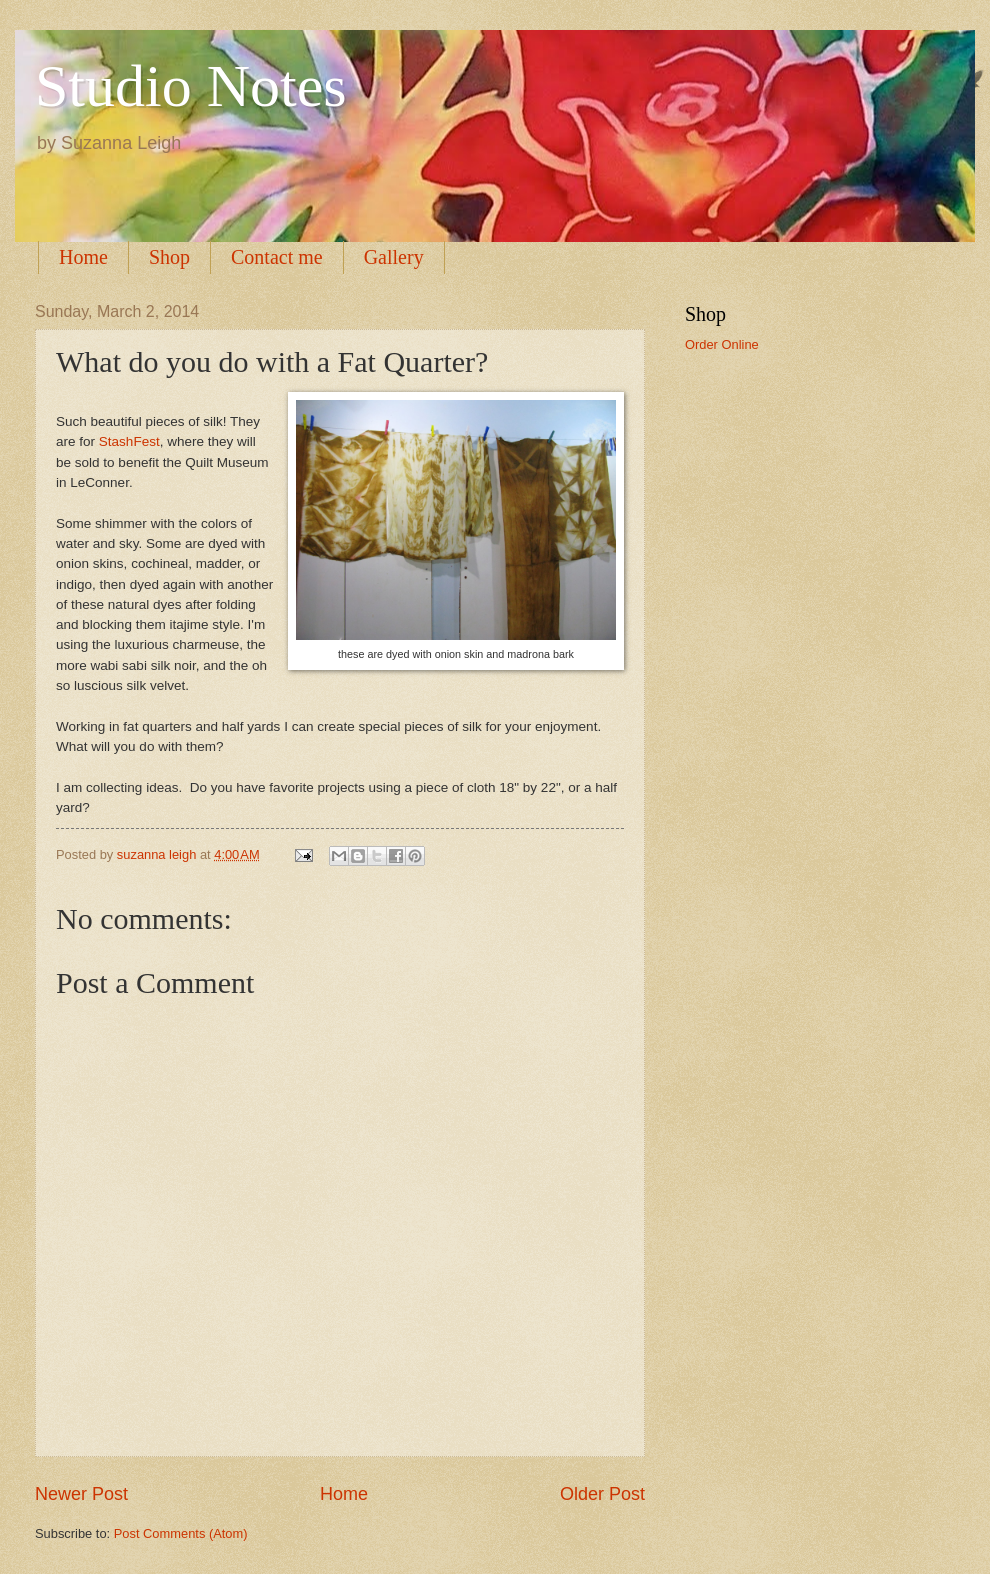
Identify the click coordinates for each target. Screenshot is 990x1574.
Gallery (394, 257)
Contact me (277, 257)
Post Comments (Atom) (181, 1533)
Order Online (722, 344)
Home (83, 257)
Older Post (602, 1494)
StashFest (129, 441)
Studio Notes (191, 86)
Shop (169, 257)
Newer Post (81, 1494)
